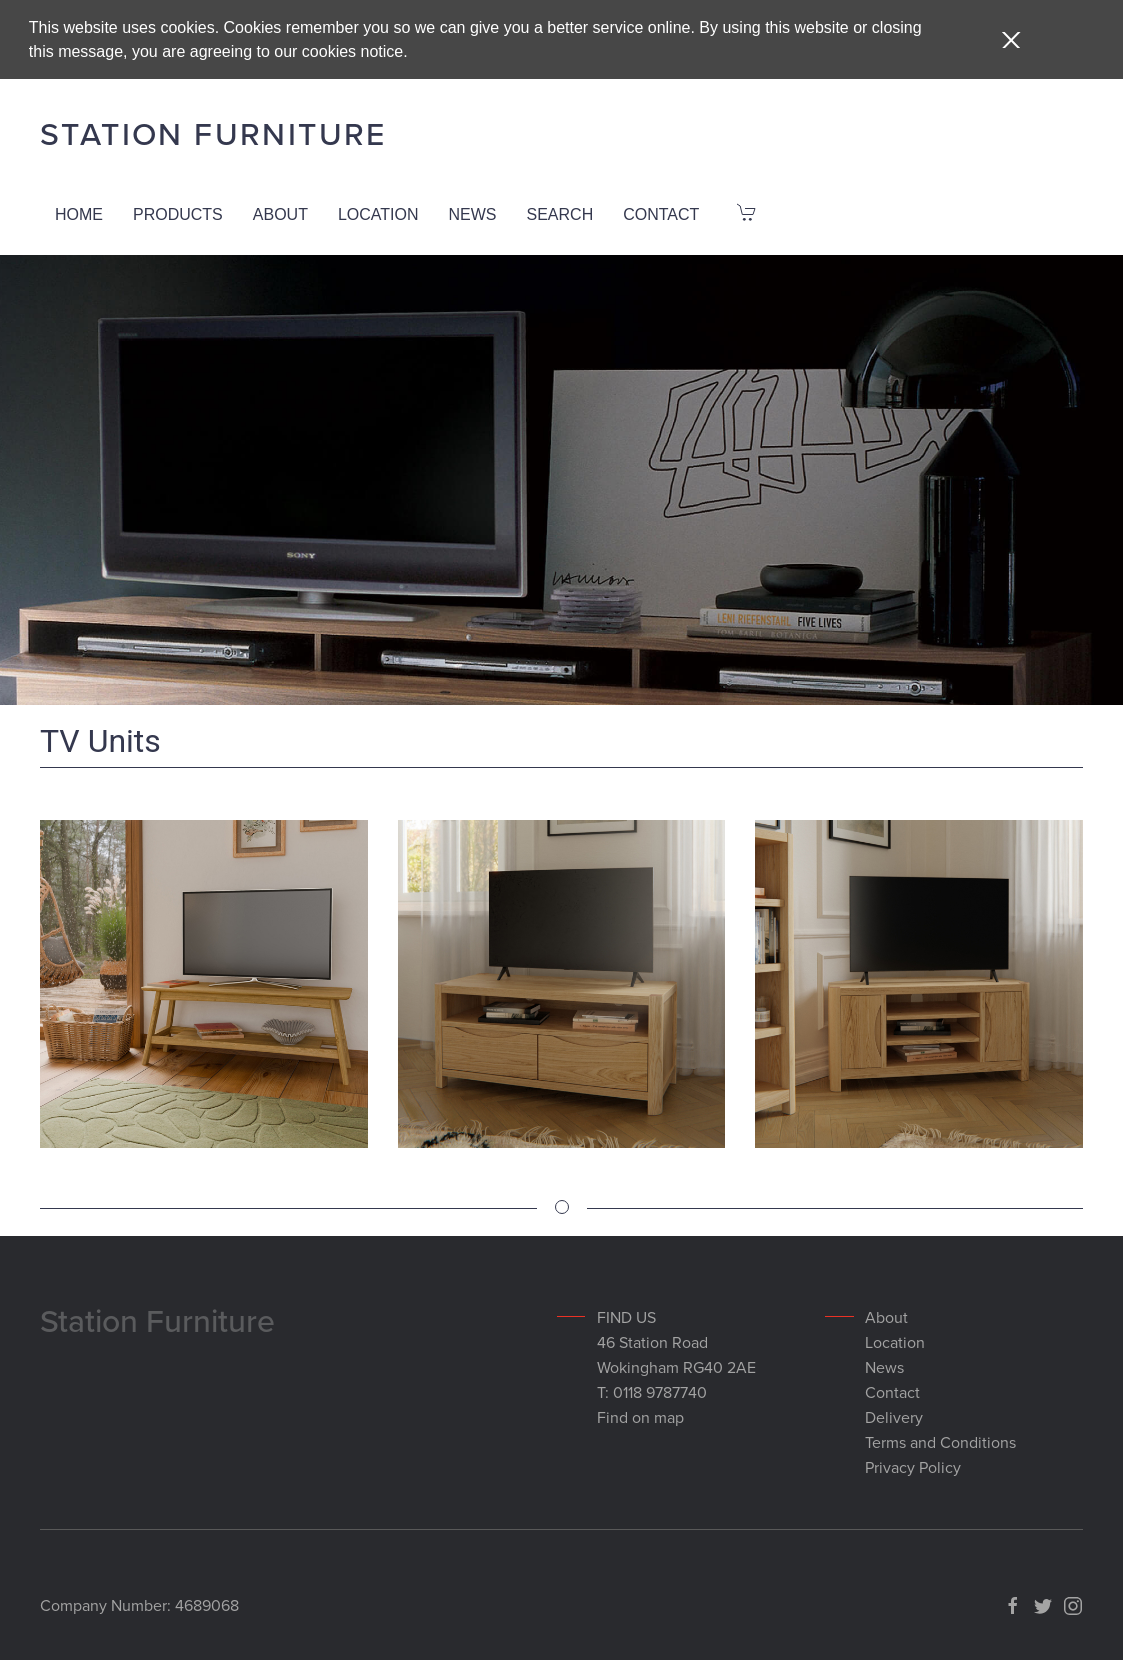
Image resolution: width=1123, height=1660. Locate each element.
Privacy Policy (913, 1465)
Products (178, 212)
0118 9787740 (660, 1390)
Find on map (640, 1415)
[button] (1010, 40)
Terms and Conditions (940, 1440)
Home (79, 212)
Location (378, 212)
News (473, 212)
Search (560, 212)
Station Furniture (213, 132)
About (280, 212)
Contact (661, 212)
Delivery (894, 1415)
